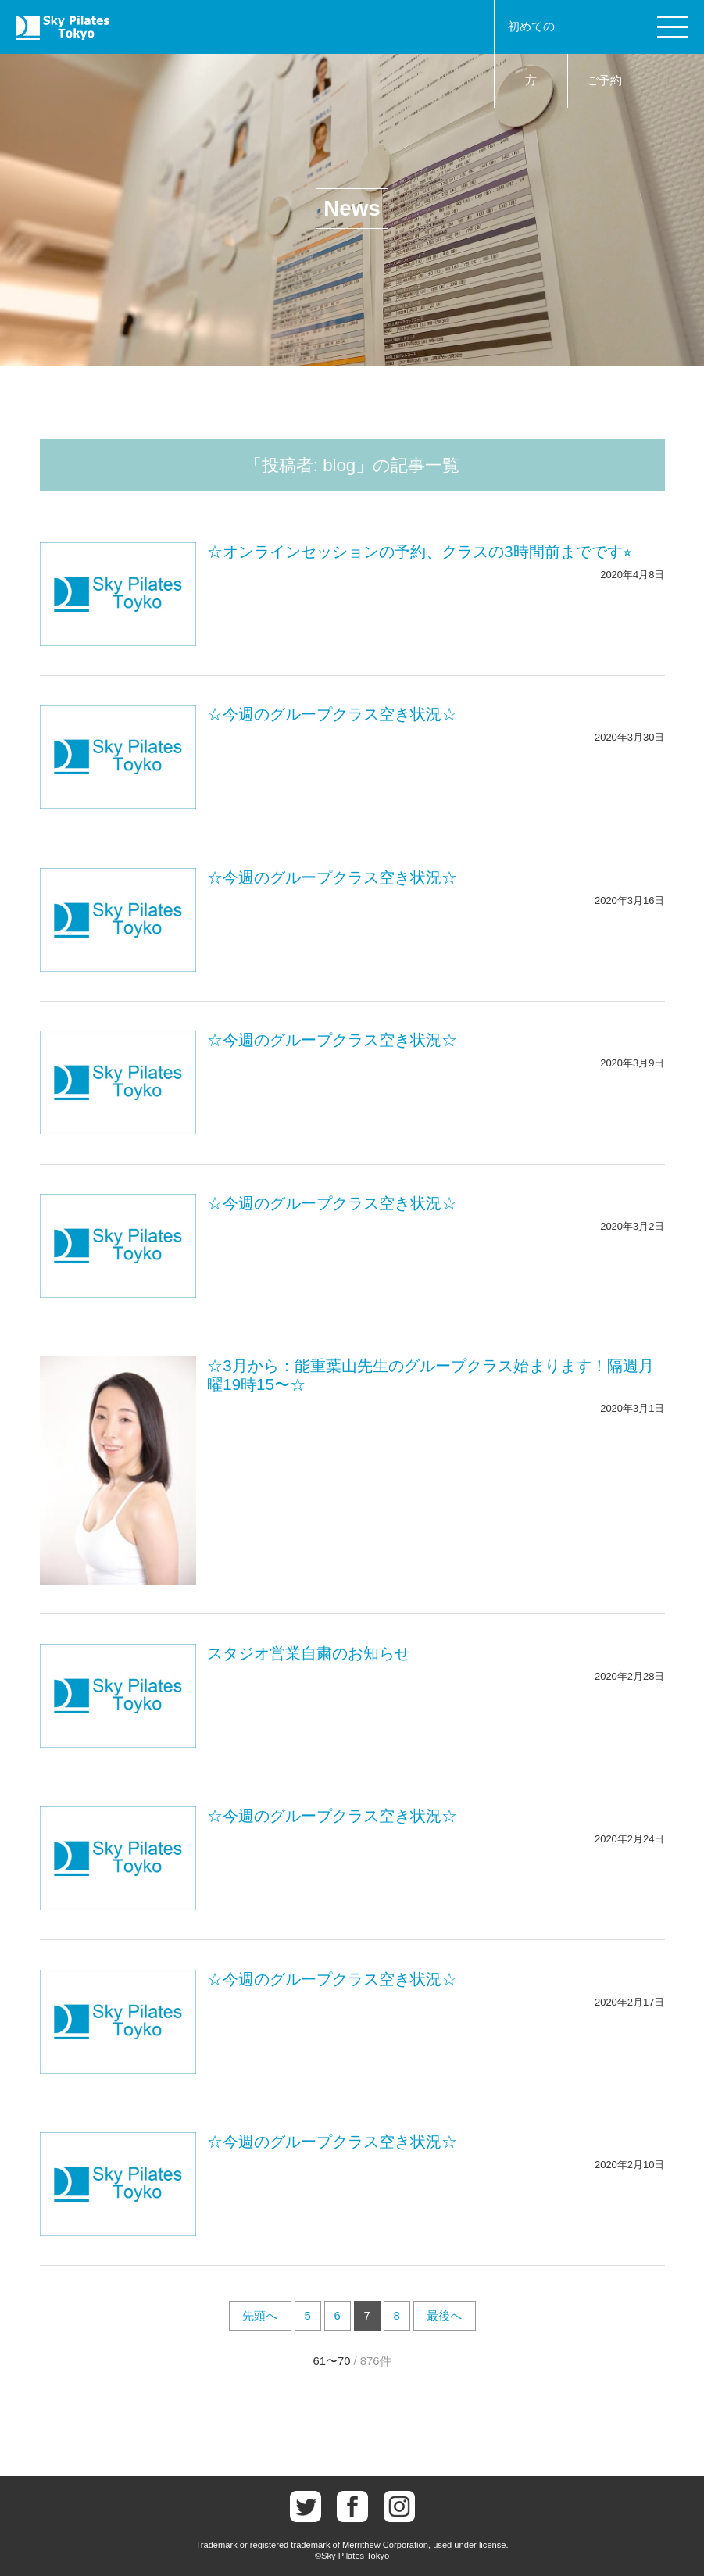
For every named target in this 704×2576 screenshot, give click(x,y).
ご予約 (604, 80)
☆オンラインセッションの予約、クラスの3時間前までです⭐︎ (419, 551)
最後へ (444, 2316)
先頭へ (259, 2316)
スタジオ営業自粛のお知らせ (308, 1653)
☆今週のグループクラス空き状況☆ (332, 714)
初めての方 (531, 53)
